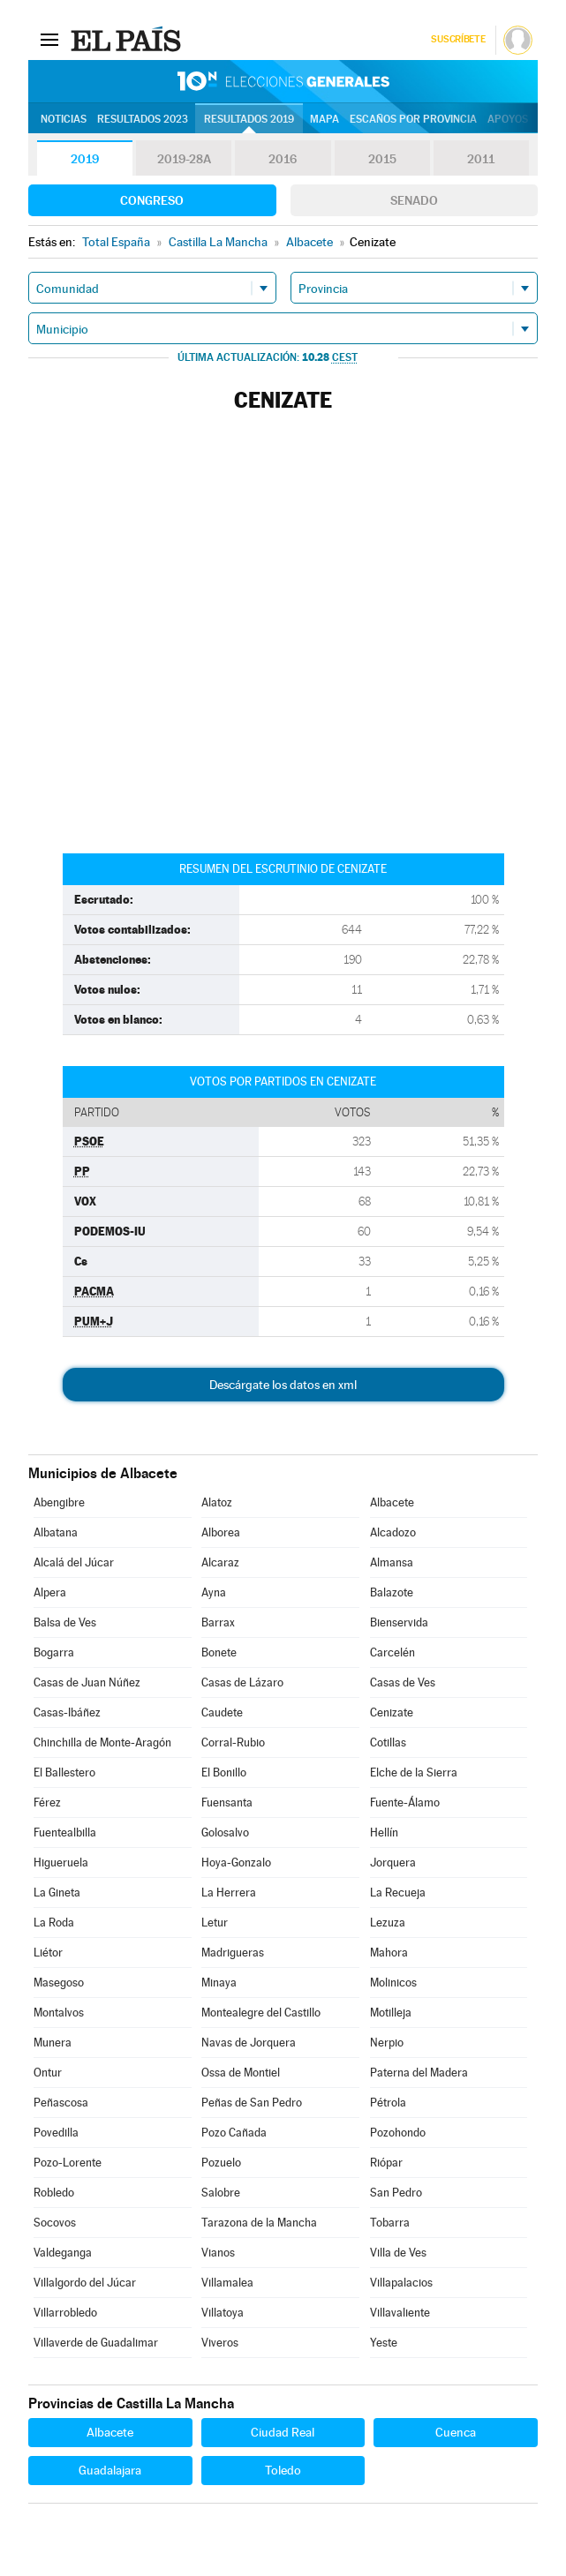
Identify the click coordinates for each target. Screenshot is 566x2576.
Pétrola (388, 2102)
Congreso (152, 200)
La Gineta (57, 1892)
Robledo (54, 2192)
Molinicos (393, 1982)
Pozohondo (398, 2132)
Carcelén (392, 1652)
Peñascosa (61, 2102)
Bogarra (54, 1652)
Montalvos (59, 2012)
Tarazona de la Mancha (259, 2222)
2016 (282, 159)
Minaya (219, 1982)
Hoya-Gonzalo (236, 1862)
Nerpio (387, 2042)
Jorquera (393, 1862)
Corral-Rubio (233, 1742)
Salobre (220, 2192)
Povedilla (56, 2132)
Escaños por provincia (413, 119)
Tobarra (390, 2222)
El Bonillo (223, 1772)
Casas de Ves (402, 1682)
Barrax (218, 1622)
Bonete (219, 1652)
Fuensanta (227, 1802)
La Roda (54, 1922)
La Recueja (398, 1892)
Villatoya (222, 2312)
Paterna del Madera (419, 2072)
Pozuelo (221, 2162)
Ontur (48, 2072)
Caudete (222, 1712)
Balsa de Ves (65, 1622)
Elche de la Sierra (413, 1772)
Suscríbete (458, 39)
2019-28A (184, 159)
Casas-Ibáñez (67, 1712)
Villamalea (227, 2282)
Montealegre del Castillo (261, 2012)
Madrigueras (232, 1952)
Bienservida (399, 1622)
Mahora (389, 1952)
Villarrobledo (65, 2312)
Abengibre (59, 1502)
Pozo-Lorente (68, 2162)
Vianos (218, 2252)
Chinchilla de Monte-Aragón (102, 1742)
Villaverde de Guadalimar (96, 2342)
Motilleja (390, 2012)
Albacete (392, 1502)
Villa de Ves (398, 2252)
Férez (47, 1802)
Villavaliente (400, 2312)
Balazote (391, 1592)
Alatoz (216, 1502)
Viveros (219, 2342)
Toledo (283, 2470)
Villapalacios (401, 2282)
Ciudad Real (282, 2432)
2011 (480, 159)
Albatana (56, 1532)
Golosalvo (225, 1832)
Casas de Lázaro (242, 1682)
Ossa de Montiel (240, 2072)
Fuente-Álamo (405, 1802)
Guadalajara (110, 2470)
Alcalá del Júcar (74, 1562)
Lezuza (387, 1922)
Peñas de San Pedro (251, 2102)
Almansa (391, 1562)
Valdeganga (63, 2252)
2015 (382, 159)
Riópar (386, 2162)
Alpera (50, 1592)
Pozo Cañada (234, 2132)
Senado (414, 200)
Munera (53, 2042)
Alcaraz (220, 1562)
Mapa (324, 119)
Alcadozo (393, 1532)
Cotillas (388, 1742)
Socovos (55, 2222)
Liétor (48, 1952)
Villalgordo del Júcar (85, 2282)
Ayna (213, 1592)
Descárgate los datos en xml (283, 1385)
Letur (214, 1922)
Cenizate (391, 1712)
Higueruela (61, 1862)
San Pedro (396, 2192)
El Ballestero (64, 1772)
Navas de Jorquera (248, 2042)
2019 (85, 159)
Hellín (384, 1832)
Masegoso (59, 1982)
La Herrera (228, 1892)
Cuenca (455, 2432)
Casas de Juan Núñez (87, 1682)
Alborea (220, 1532)
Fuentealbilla (65, 1832)
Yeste (383, 2342)
